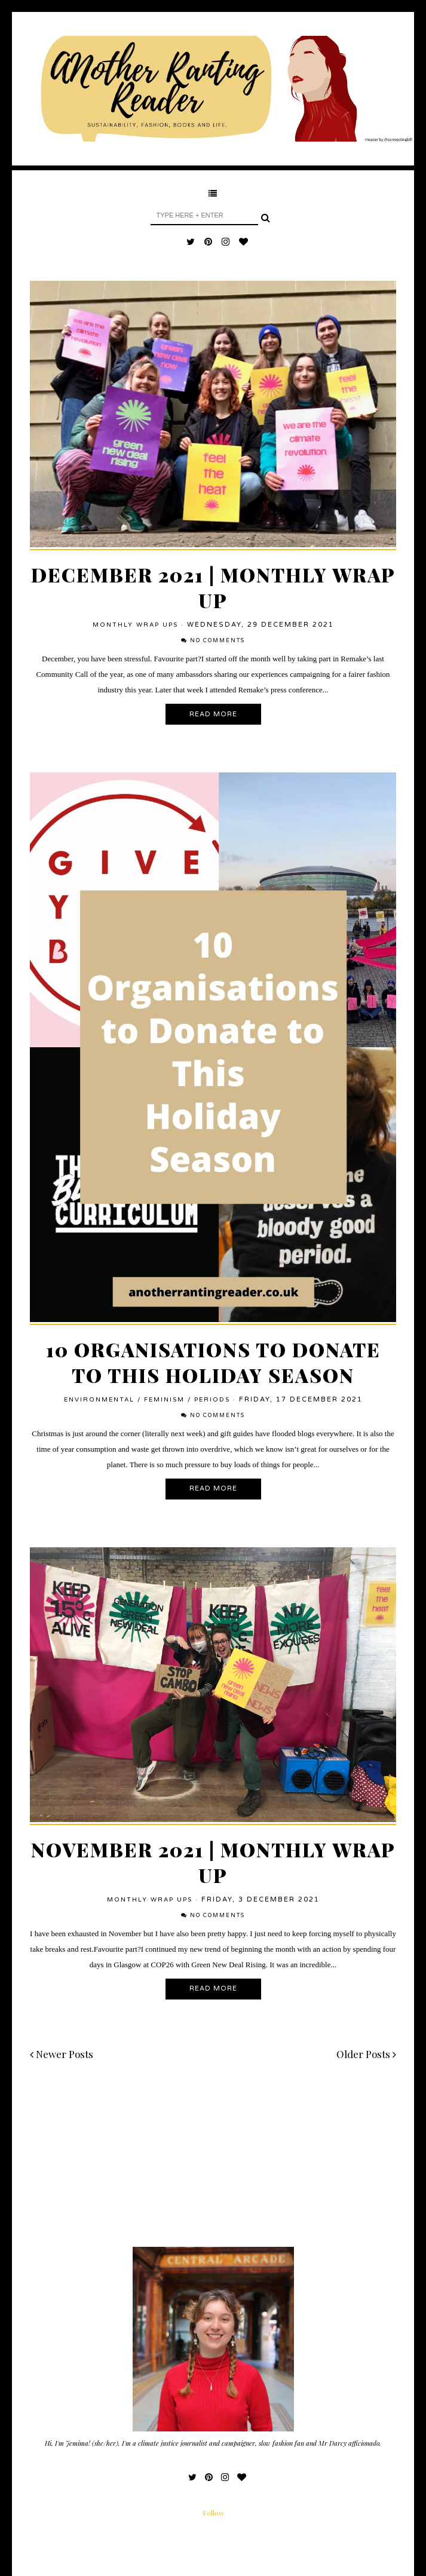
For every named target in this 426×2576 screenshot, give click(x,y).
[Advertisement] (213, 2163)
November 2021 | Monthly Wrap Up (213, 1862)
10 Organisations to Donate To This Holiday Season (213, 1362)
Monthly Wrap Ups (135, 624)
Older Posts (366, 2053)
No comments (217, 640)
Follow (213, 2512)
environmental (99, 1399)
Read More (213, 714)
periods (212, 1399)
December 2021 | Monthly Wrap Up (213, 587)
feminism (164, 1399)
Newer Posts (61, 2053)
